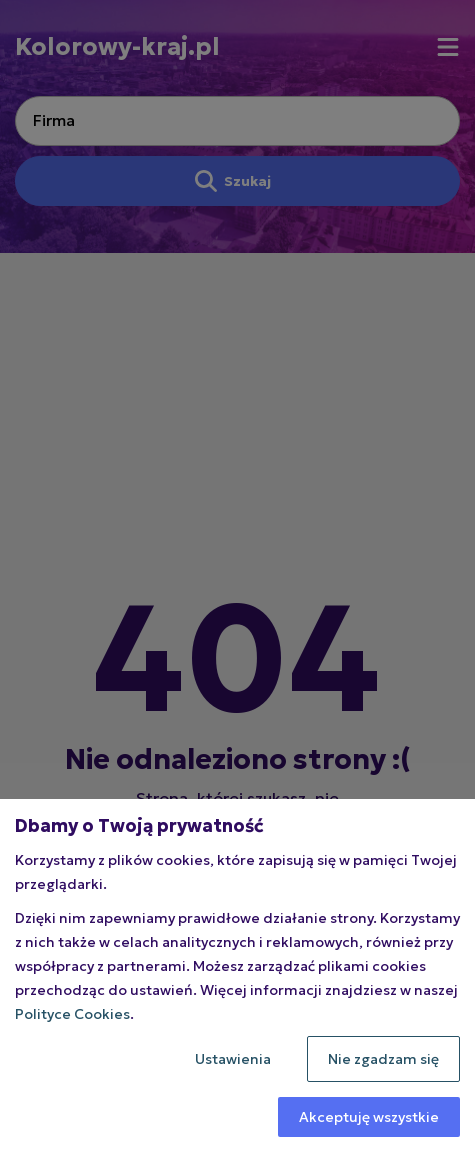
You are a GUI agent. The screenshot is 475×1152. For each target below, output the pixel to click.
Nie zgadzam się (383, 1059)
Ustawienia (233, 1059)
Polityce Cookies (72, 1014)
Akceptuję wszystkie (369, 1117)
